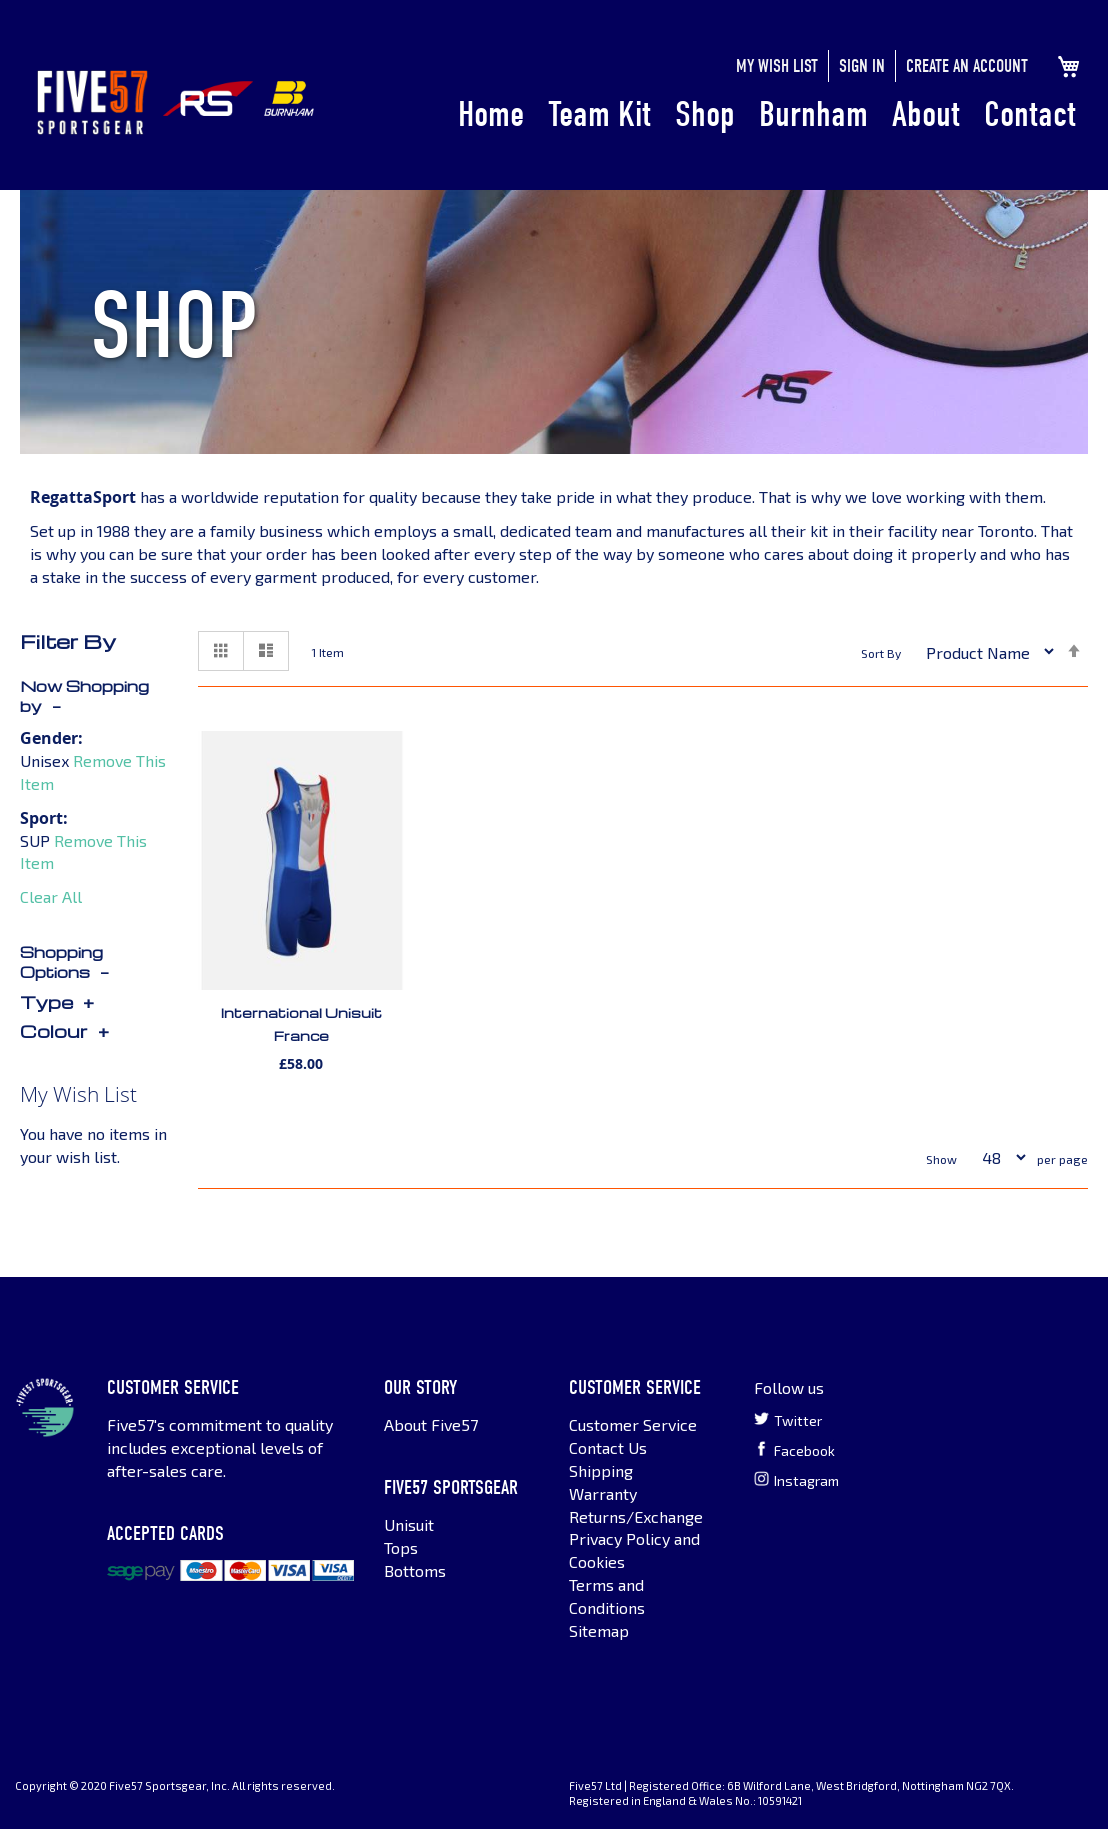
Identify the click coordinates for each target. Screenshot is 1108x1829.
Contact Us (608, 1447)
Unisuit (409, 1524)
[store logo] (92, 102)
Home (491, 114)
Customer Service (633, 1424)
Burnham (813, 114)
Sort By (881, 654)
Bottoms (415, 1570)
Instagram (796, 1480)
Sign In (862, 66)
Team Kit (599, 114)
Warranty (603, 1493)
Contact (1030, 114)
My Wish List (777, 66)
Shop (705, 114)
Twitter (788, 1420)
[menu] (767, 116)
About (926, 114)
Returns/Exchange (636, 1516)
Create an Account (967, 66)
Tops (401, 1547)
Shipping (601, 1470)
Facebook (794, 1450)
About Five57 (431, 1424)
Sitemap (599, 1630)
